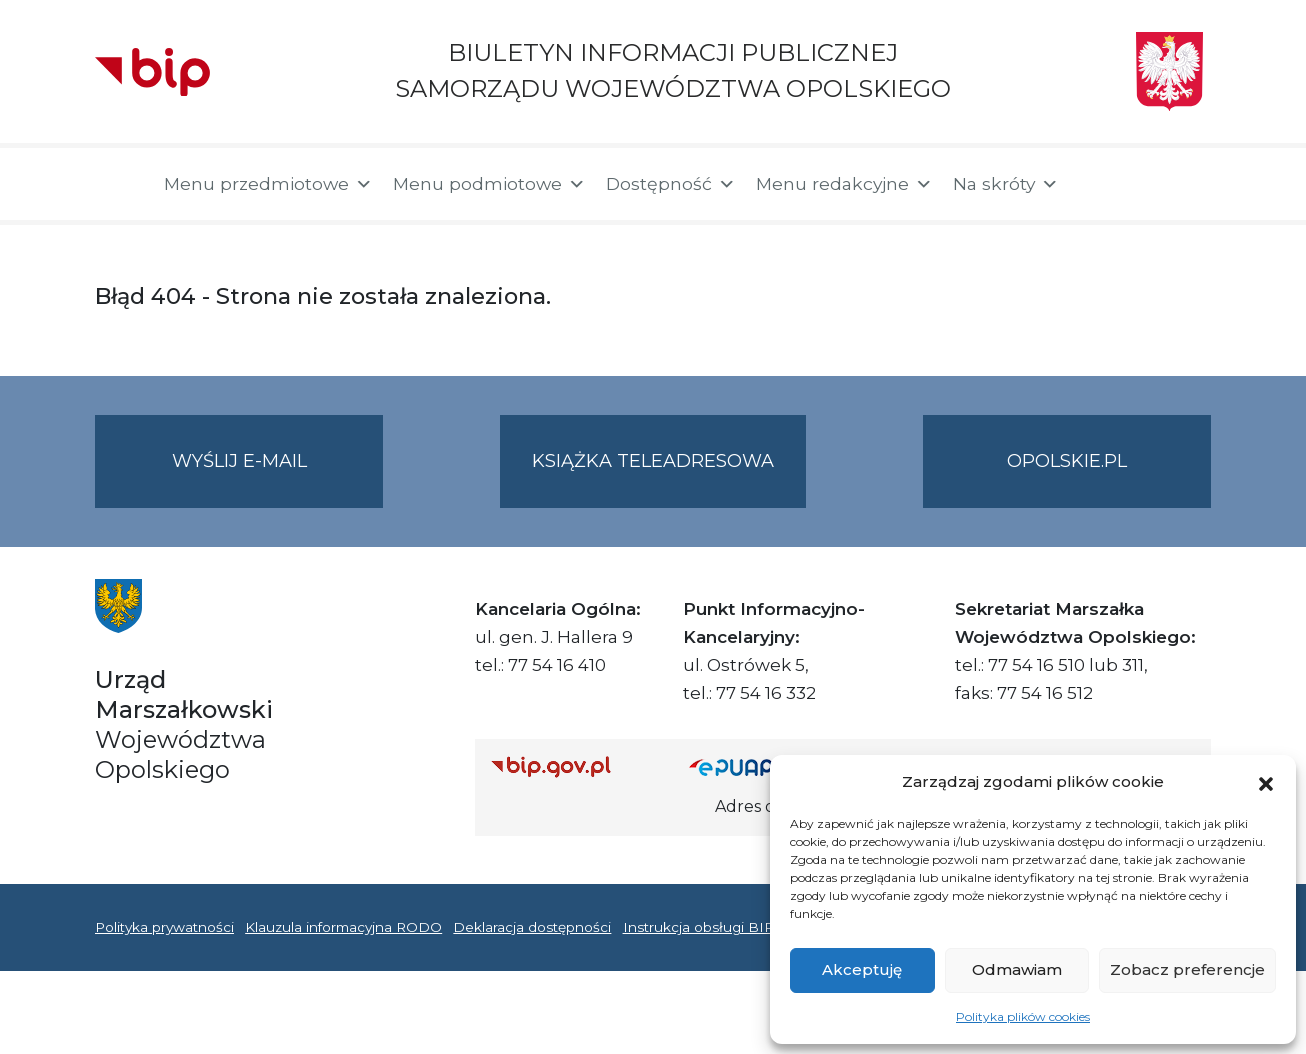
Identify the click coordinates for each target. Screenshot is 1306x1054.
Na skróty (1006, 184)
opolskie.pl (1067, 461)
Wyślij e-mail (278, 477)
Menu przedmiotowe (268, 184)
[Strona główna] (119, 184)
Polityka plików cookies (1023, 1016)
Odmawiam (1017, 969)
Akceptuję (862, 969)
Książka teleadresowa (653, 461)
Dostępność (671, 184)
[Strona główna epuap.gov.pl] (754, 766)
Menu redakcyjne (844, 184)
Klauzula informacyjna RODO (343, 927)
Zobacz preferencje (1187, 969)
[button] (1266, 782)
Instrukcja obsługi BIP (698, 927)
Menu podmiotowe (489, 184)
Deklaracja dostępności (532, 927)
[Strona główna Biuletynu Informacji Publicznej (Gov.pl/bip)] (574, 766)
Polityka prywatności (164, 927)
